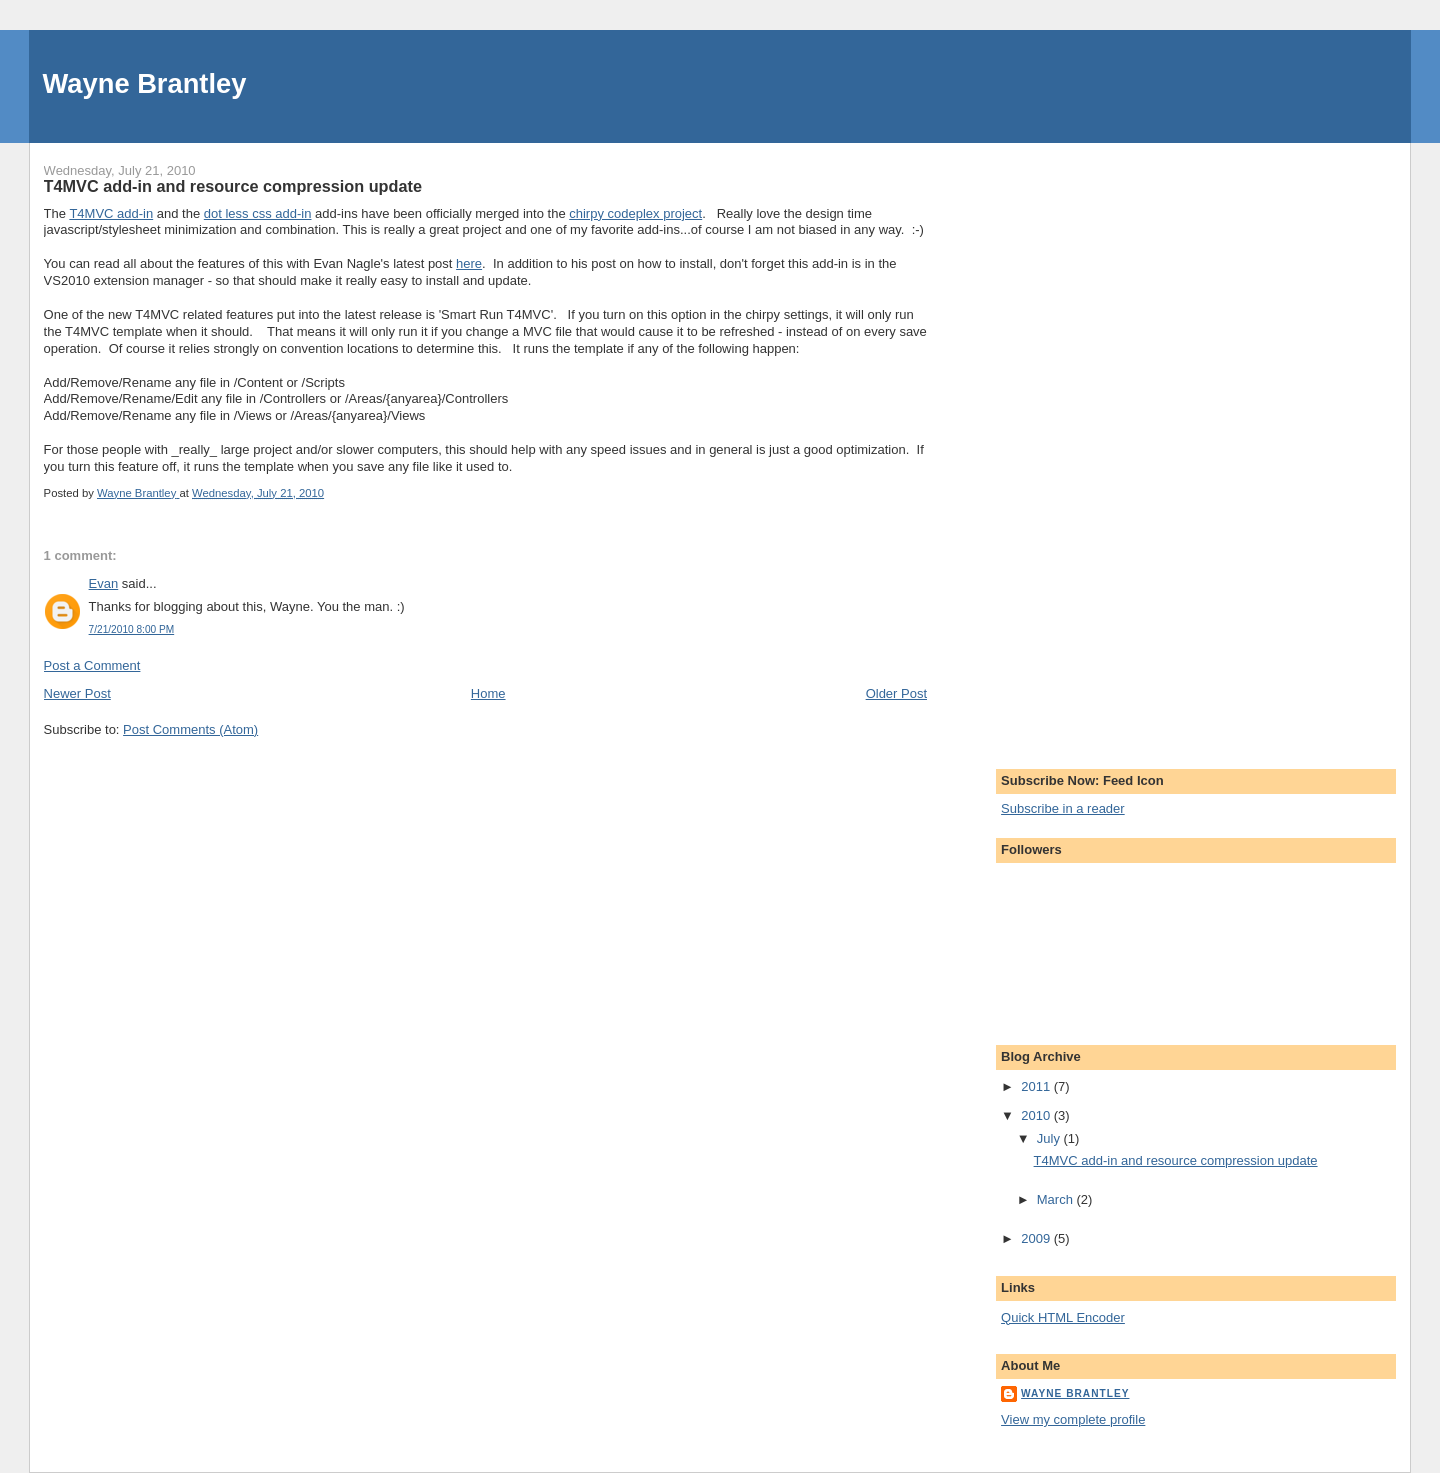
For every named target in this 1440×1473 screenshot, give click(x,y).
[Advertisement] (1081, 443)
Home (488, 693)
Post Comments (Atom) (190, 729)
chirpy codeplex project (635, 213)
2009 (1037, 1238)
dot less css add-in (258, 213)
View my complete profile (1073, 1419)
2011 (1037, 1086)
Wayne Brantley (145, 83)
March (1057, 1199)
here (469, 263)
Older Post (896, 693)
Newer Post (77, 693)
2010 (1037, 1115)
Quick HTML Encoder (1063, 1317)
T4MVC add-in (111, 213)
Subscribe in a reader (1063, 808)
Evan (104, 583)
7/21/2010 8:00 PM (132, 629)
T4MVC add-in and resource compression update (1176, 1160)
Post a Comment (92, 665)
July (1050, 1138)
